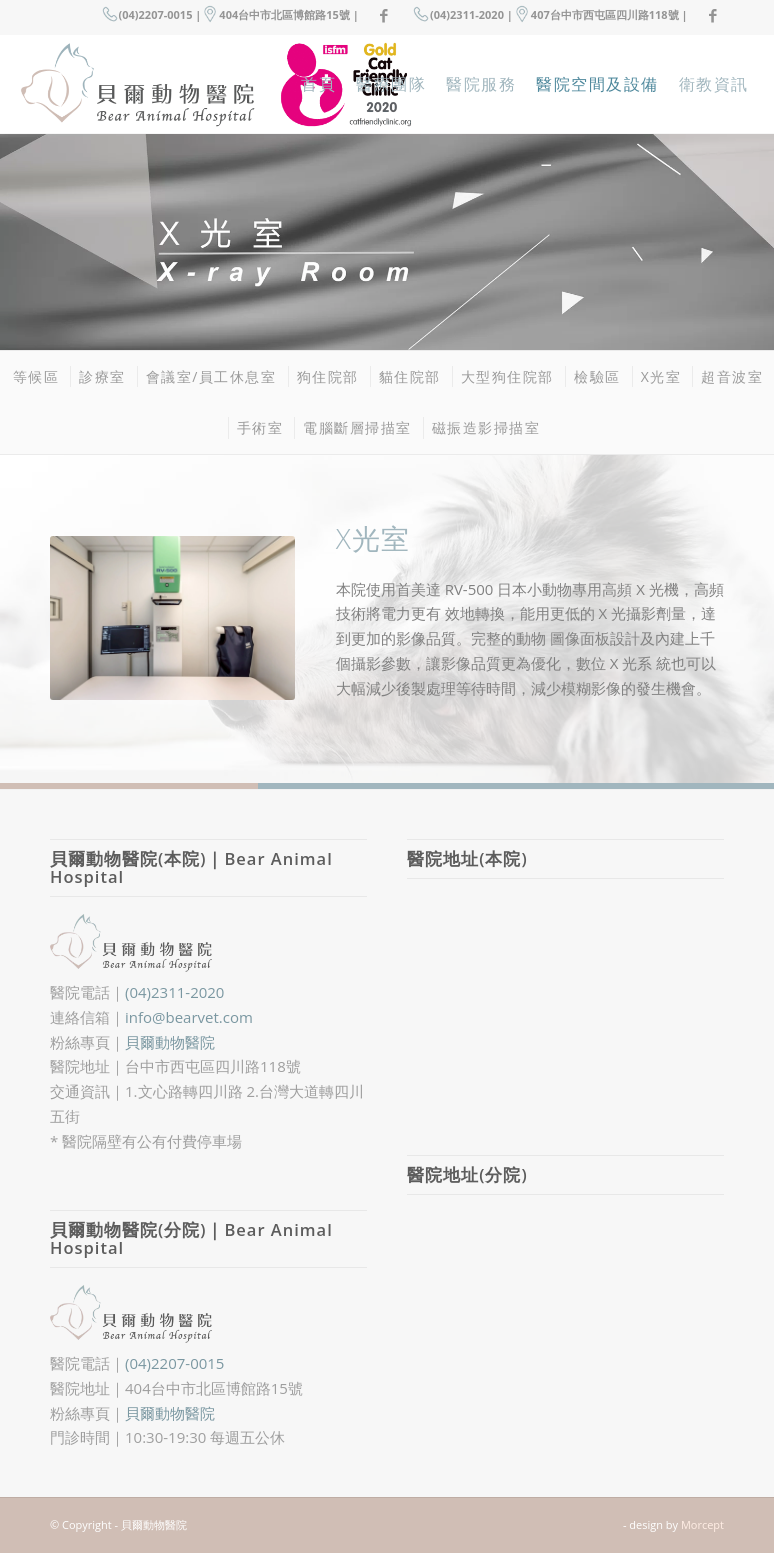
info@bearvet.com (189, 1017)
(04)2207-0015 (174, 1363)
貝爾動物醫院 (170, 1042)
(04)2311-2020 (174, 992)
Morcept (702, 1524)
